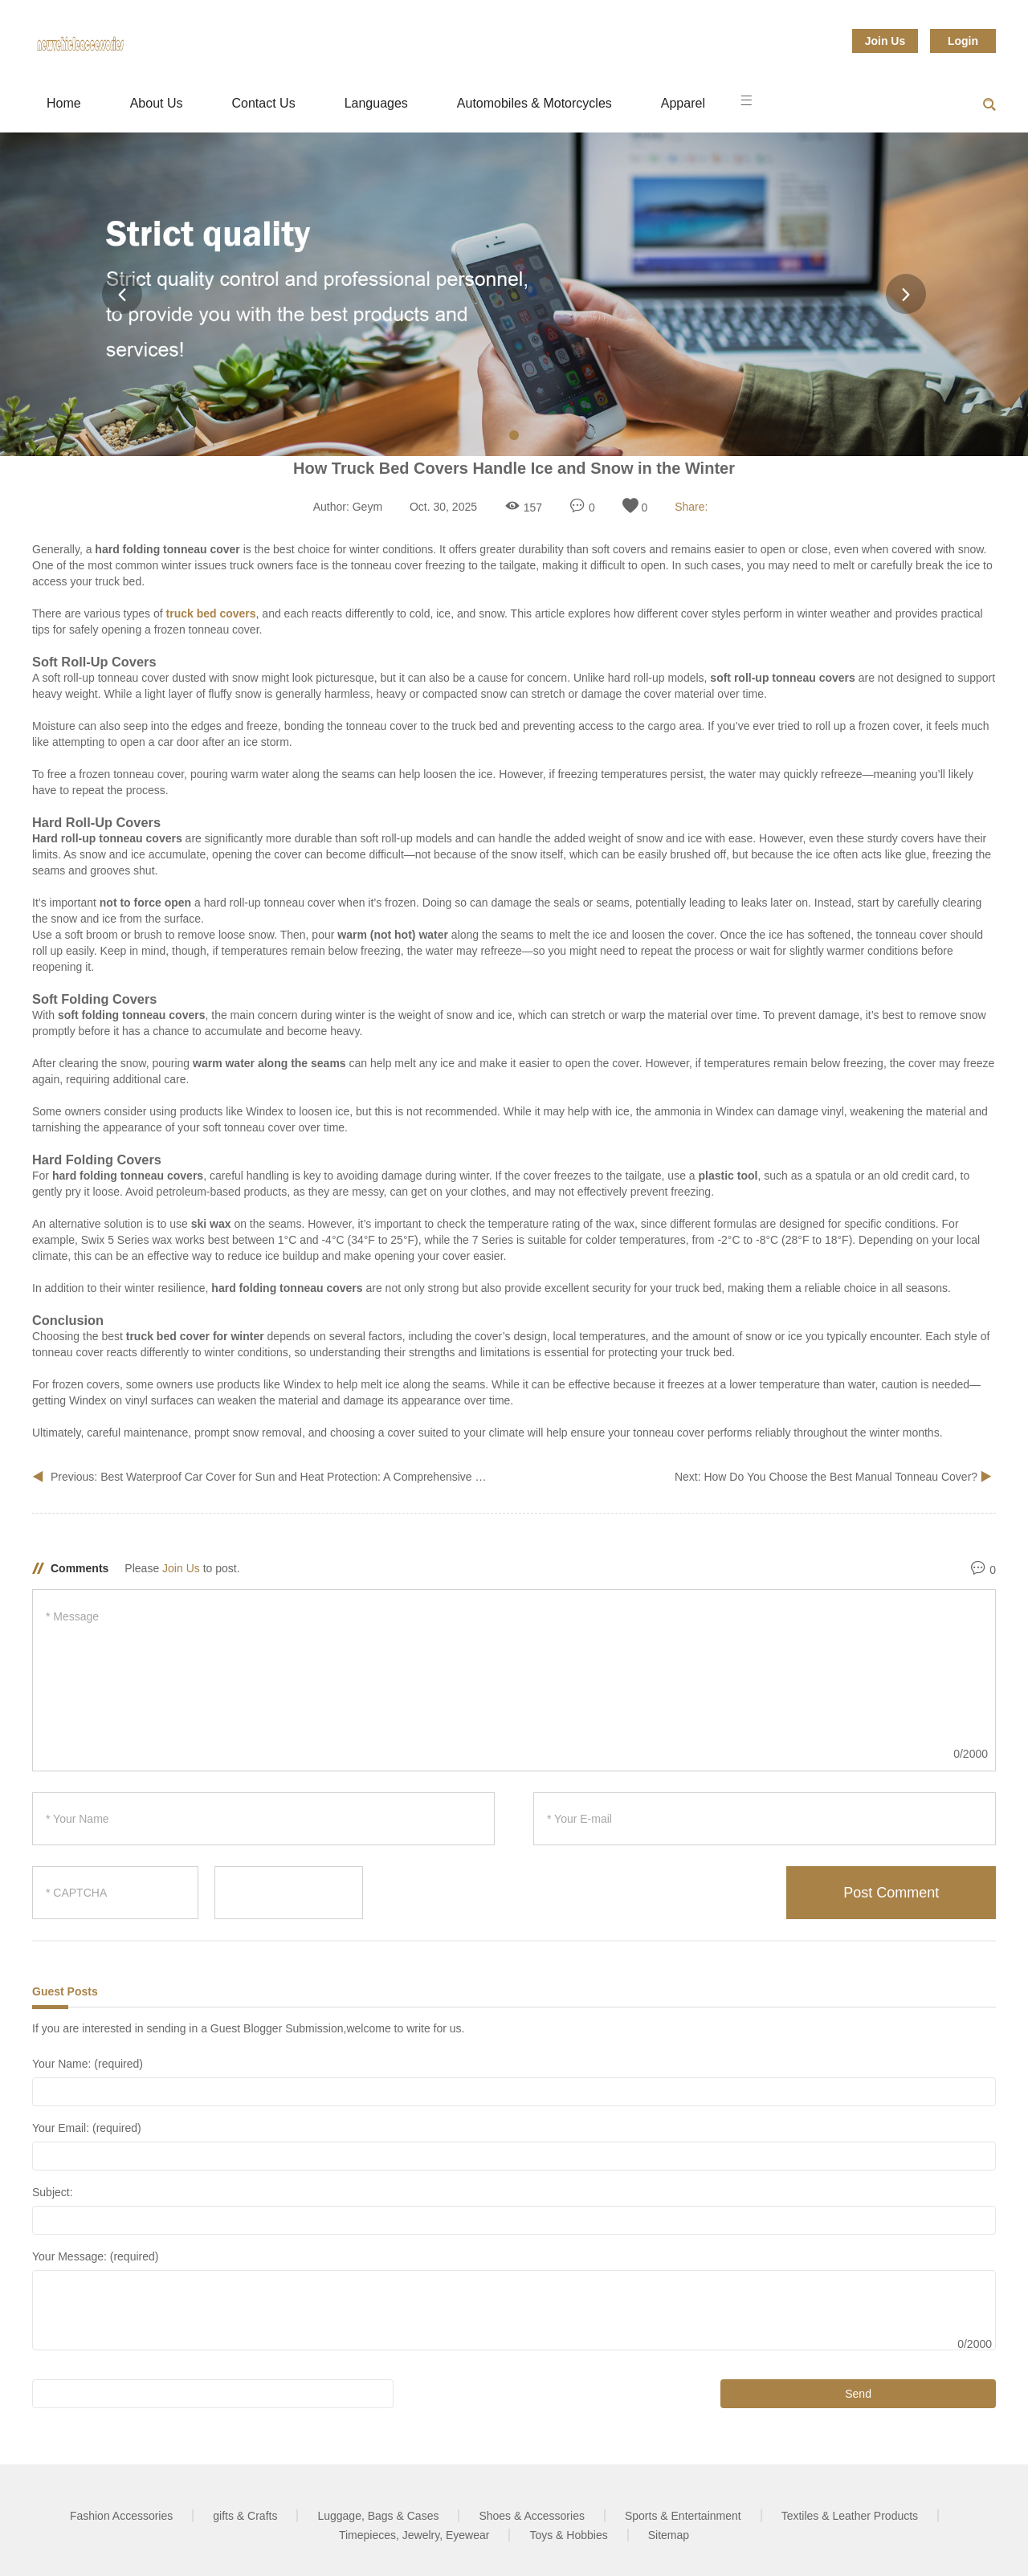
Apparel (683, 103)
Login (963, 41)
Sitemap (668, 2535)
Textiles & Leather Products (849, 2515)
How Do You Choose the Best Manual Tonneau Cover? (842, 1476)
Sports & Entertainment (683, 2515)
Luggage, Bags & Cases (378, 2515)
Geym (367, 506)
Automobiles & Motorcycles (534, 103)
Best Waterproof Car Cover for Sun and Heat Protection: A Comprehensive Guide (302, 1476)
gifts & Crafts (245, 2515)
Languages (376, 103)
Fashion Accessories (121, 2515)
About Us (156, 103)
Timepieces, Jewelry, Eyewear (414, 2535)
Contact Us (264, 103)
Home (64, 103)
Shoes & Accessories (532, 2515)
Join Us (885, 41)
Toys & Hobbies (568, 2535)
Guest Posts (65, 1991)
